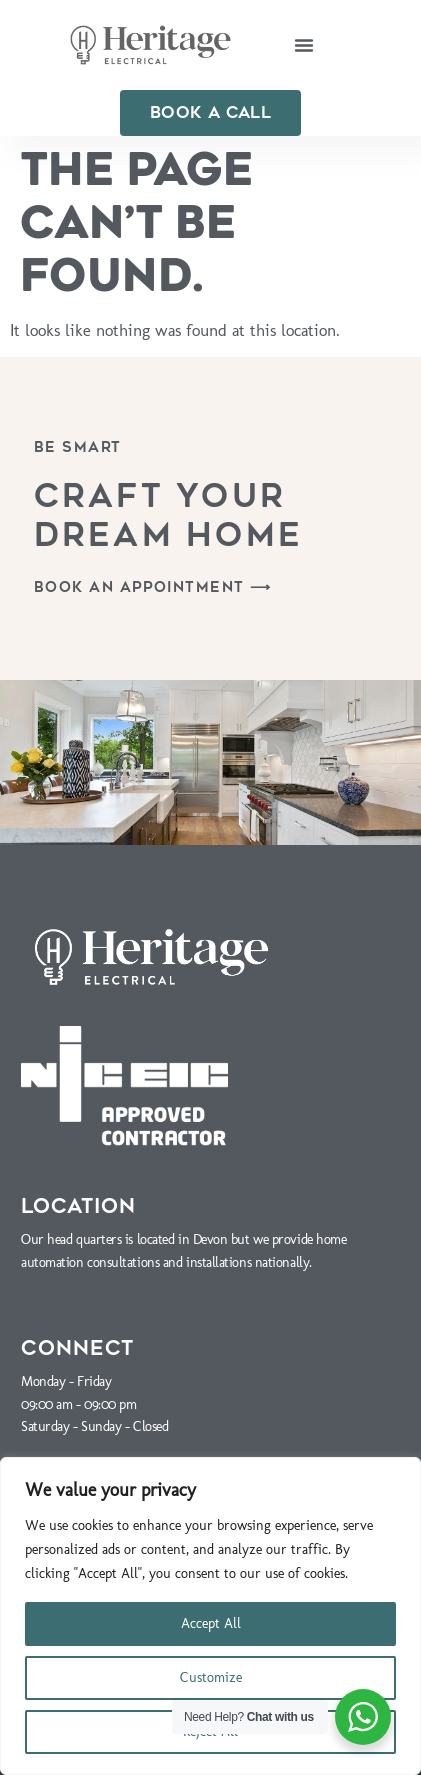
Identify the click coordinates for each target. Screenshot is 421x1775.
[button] (304, 45)
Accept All (211, 1623)
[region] (210, 1616)
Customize (211, 1677)
